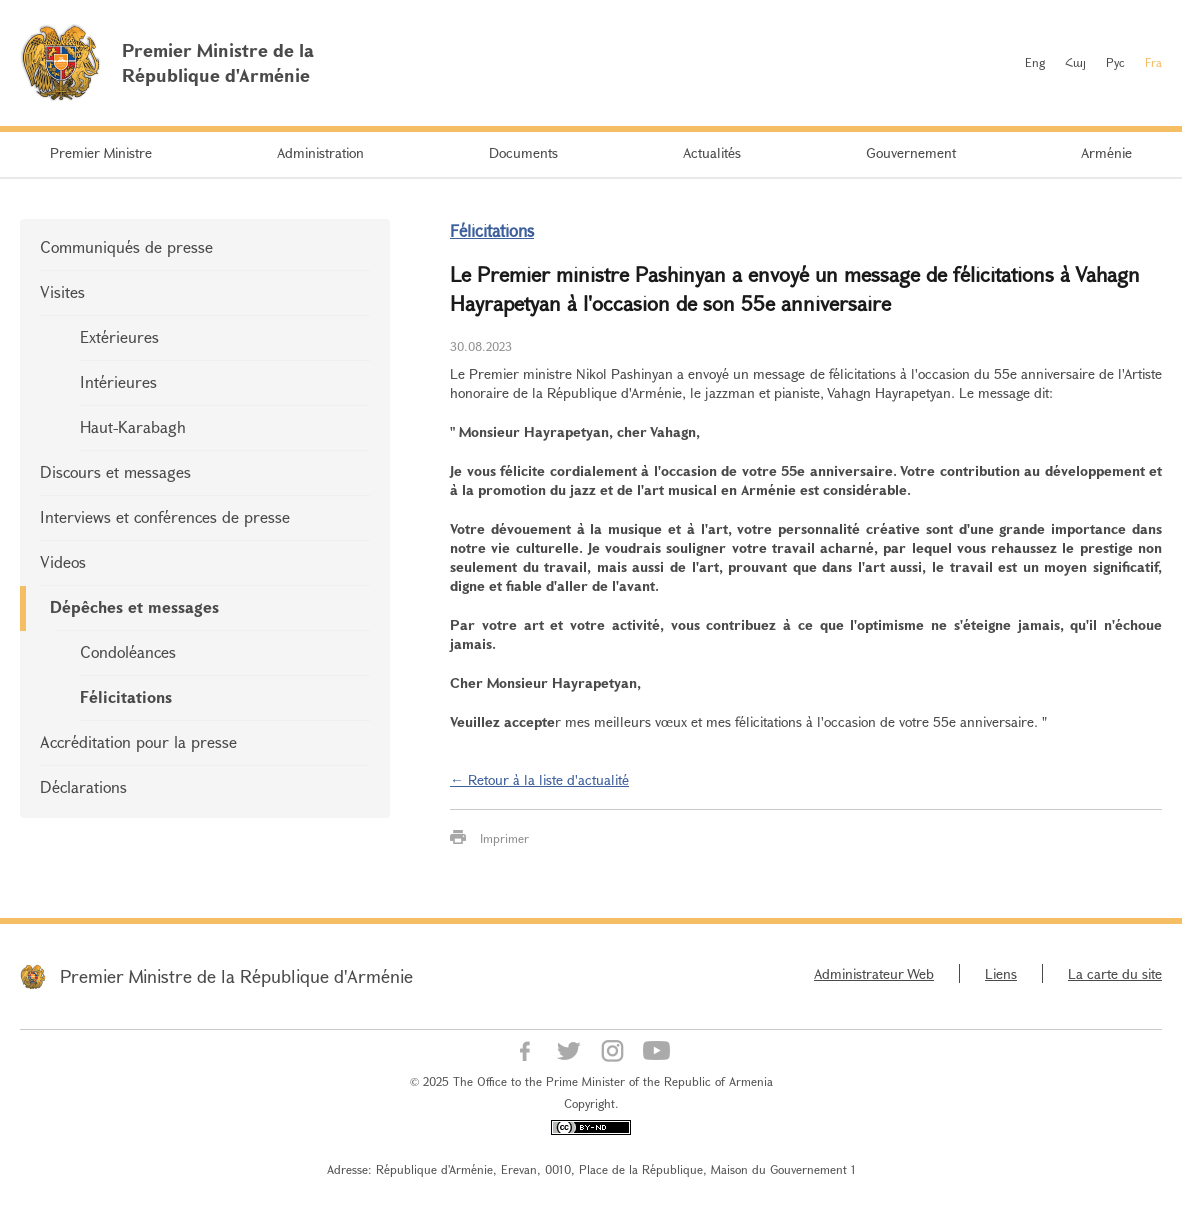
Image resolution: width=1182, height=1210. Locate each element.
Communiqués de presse (126, 246)
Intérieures (118, 381)
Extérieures (119, 336)
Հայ (1075, 62)
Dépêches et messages (134, 606)
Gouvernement (911, 152)
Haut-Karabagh (133, 426)
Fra (1153, 62)
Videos (63, 561)
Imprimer (504, 838)
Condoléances (128, 651)
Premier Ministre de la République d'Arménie (236, 976)
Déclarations (83, 786)
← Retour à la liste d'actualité (539, 779)
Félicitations (126, 696)
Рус (1115, 62)
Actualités (712, 152)
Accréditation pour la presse (138, 741)
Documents (523, 152)
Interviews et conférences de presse (165, 516)
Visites (62, 291)
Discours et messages (115, 471)
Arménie (1106, 152)
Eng (1035, 62)
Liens (1001, 973)
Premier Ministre (101, 152)
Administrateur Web (874, 973)
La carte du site (1115, 973)
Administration (320, 152)
